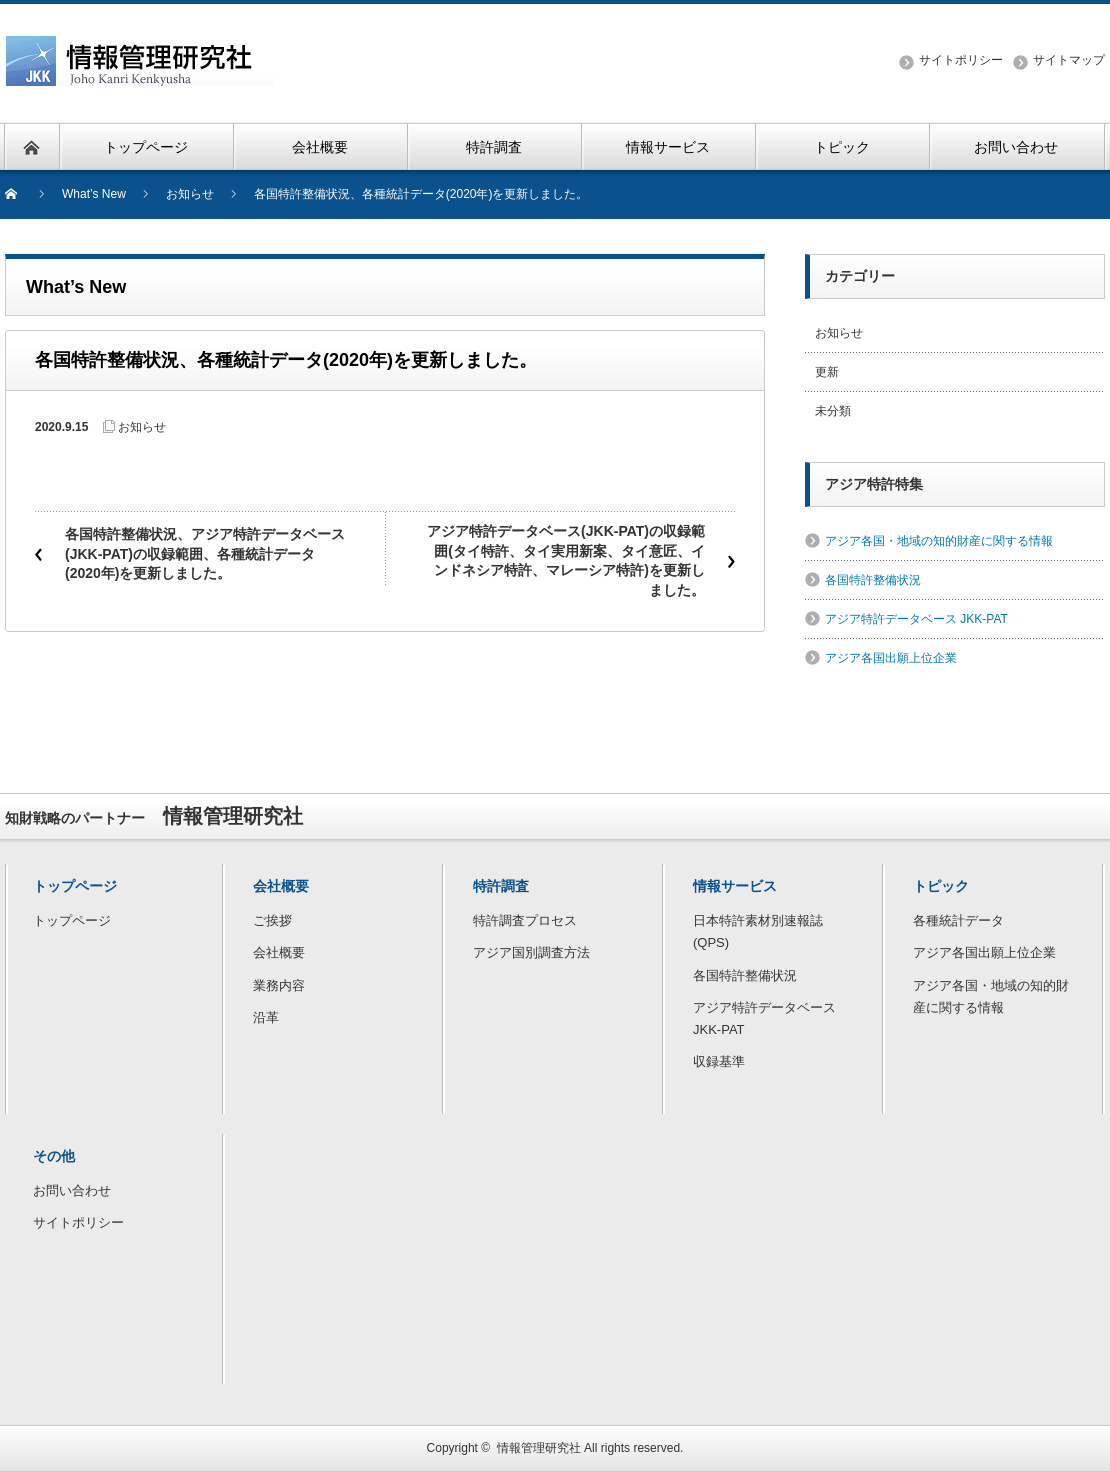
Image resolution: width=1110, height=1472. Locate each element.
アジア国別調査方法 (531, 952)
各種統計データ (958, 920)
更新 (827, 372)
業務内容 (279, 985)
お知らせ (142, 427)
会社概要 (279, 952)
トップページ (72, 920)
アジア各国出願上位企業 (891, 658)
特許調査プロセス (525, 920)
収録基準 (719, 1061)
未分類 (833, 411)
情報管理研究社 (539, 1448)
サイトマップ (1069, 60)
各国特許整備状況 (873, 580)
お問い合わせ (72, 1190)
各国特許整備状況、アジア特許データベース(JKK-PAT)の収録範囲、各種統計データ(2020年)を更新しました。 (205, 553)
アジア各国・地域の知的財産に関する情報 (939, 541)
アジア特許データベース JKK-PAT (916, 619)
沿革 (266, 1017)
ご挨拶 (272, 920)
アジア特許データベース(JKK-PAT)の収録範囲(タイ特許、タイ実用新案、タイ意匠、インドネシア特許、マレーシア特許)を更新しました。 (566, 560)
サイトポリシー (961, 60)
